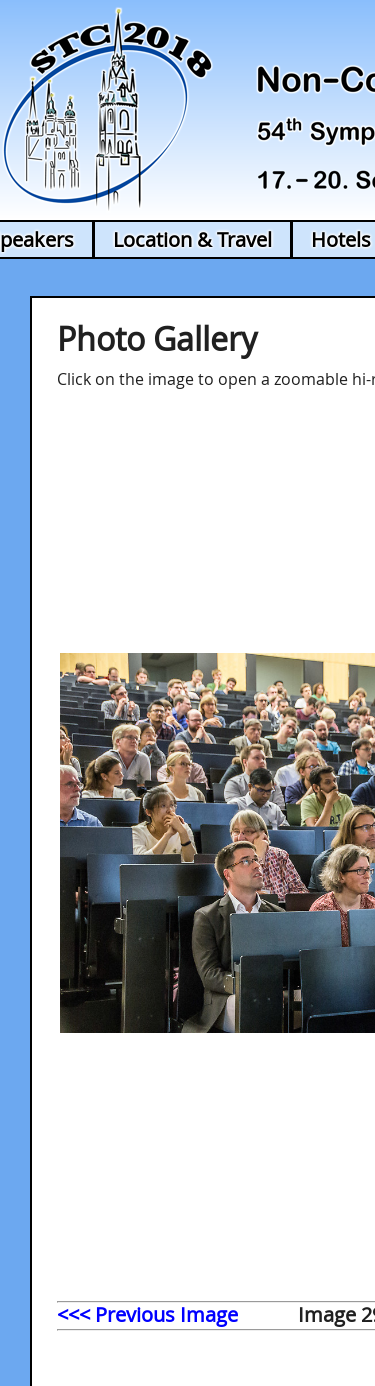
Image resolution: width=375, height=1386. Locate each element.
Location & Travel (192, 239)
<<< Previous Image (147, 1314)
